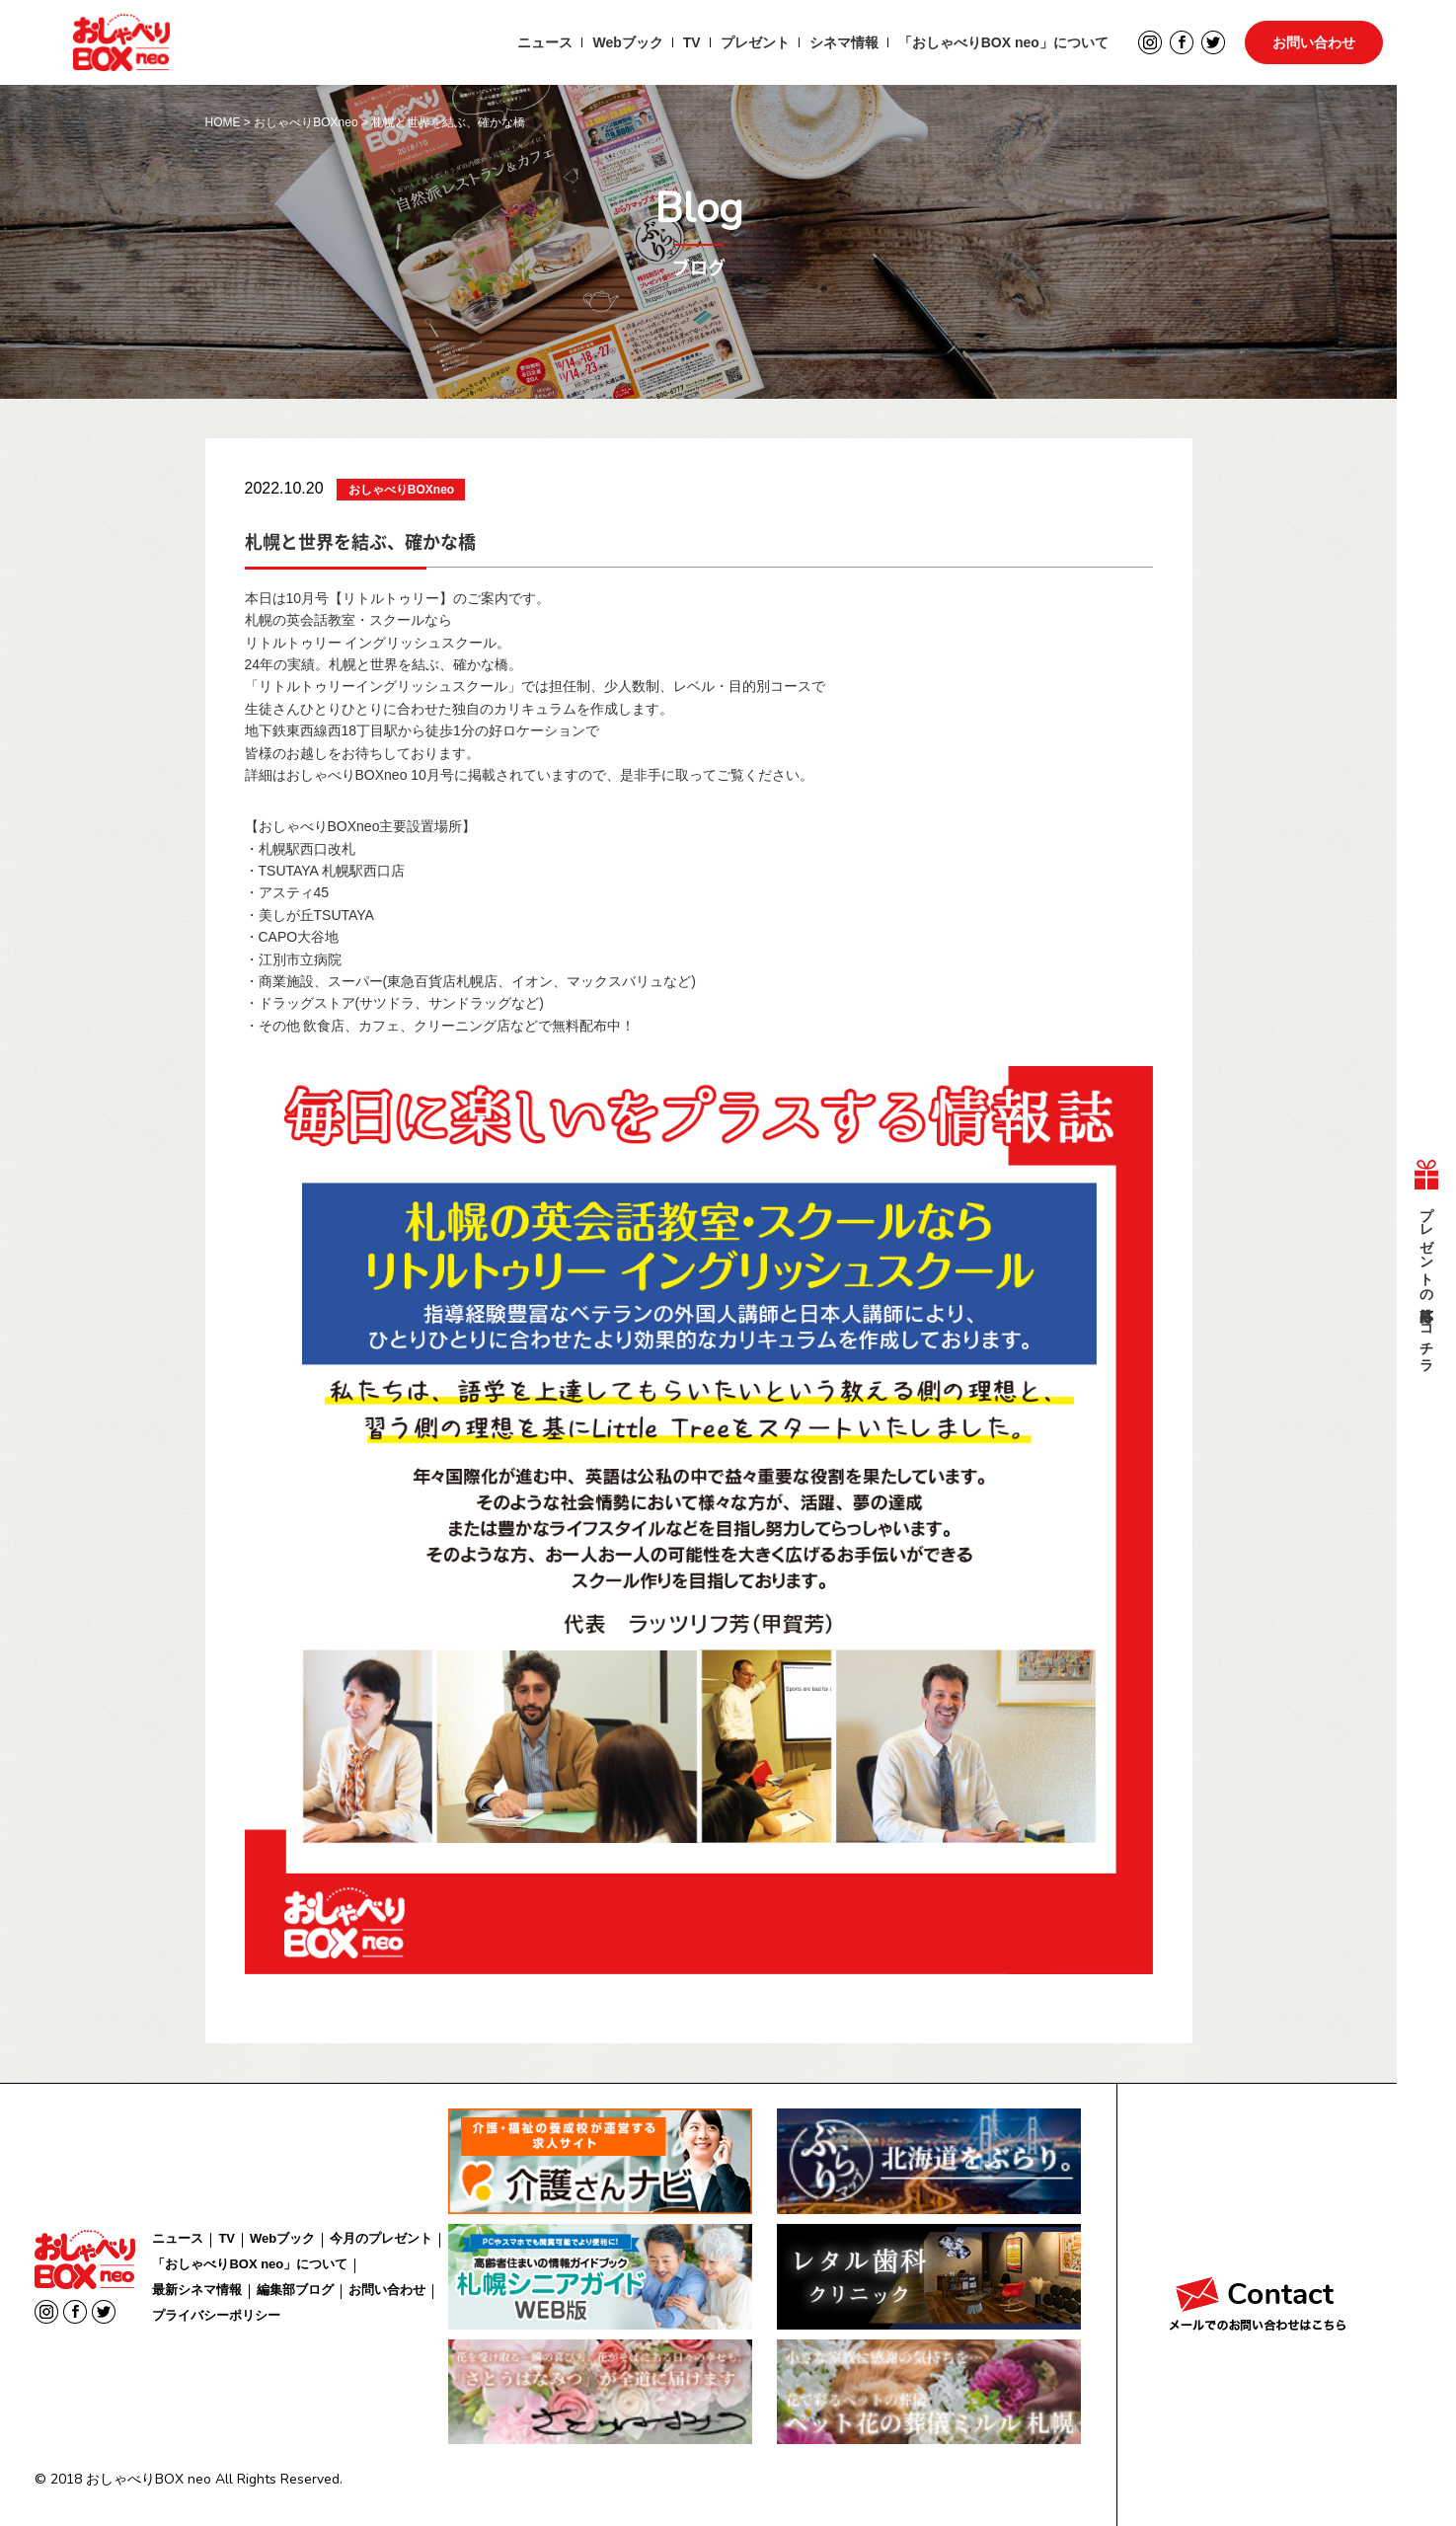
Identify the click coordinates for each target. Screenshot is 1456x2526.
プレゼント (751, 45)
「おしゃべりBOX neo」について (999, 45)
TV (688, 45)
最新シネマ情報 (197, 2289)
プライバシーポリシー (216, 2315)
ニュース (542, 45)
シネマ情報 (840, 45)
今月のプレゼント (381, 2238)
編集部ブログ (295, 2289)
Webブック (624, 45)
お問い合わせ (1313, 45)
